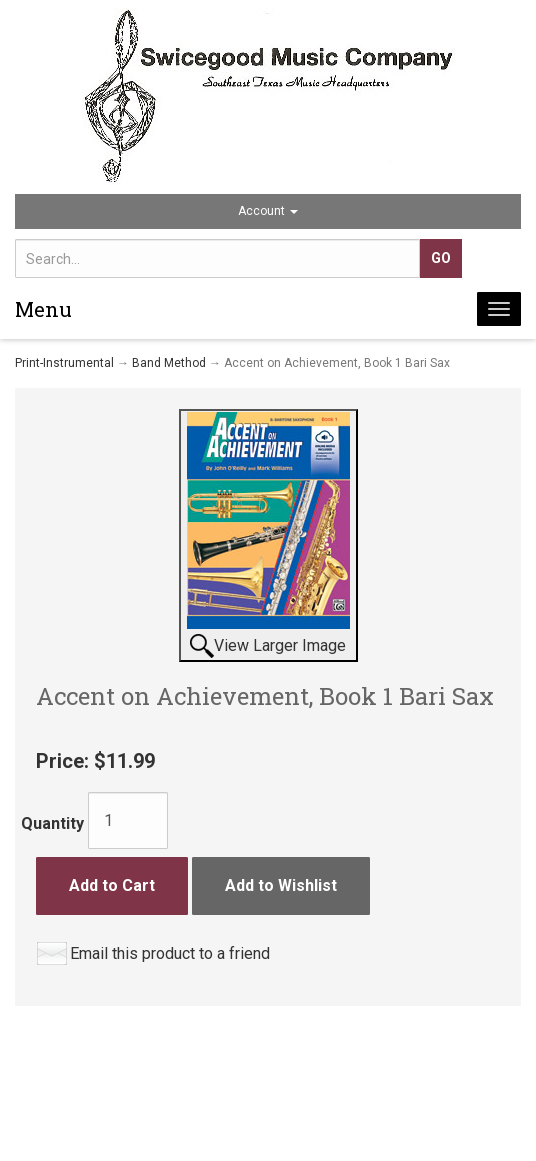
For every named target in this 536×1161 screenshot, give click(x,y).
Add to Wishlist (281, 885)
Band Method (169, 363)
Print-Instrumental (64, 363)
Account (268, 211)
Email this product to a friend (170, 953)
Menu (43, 309)
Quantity (52, 823)
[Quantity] (128, 820)
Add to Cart (112, 885)
